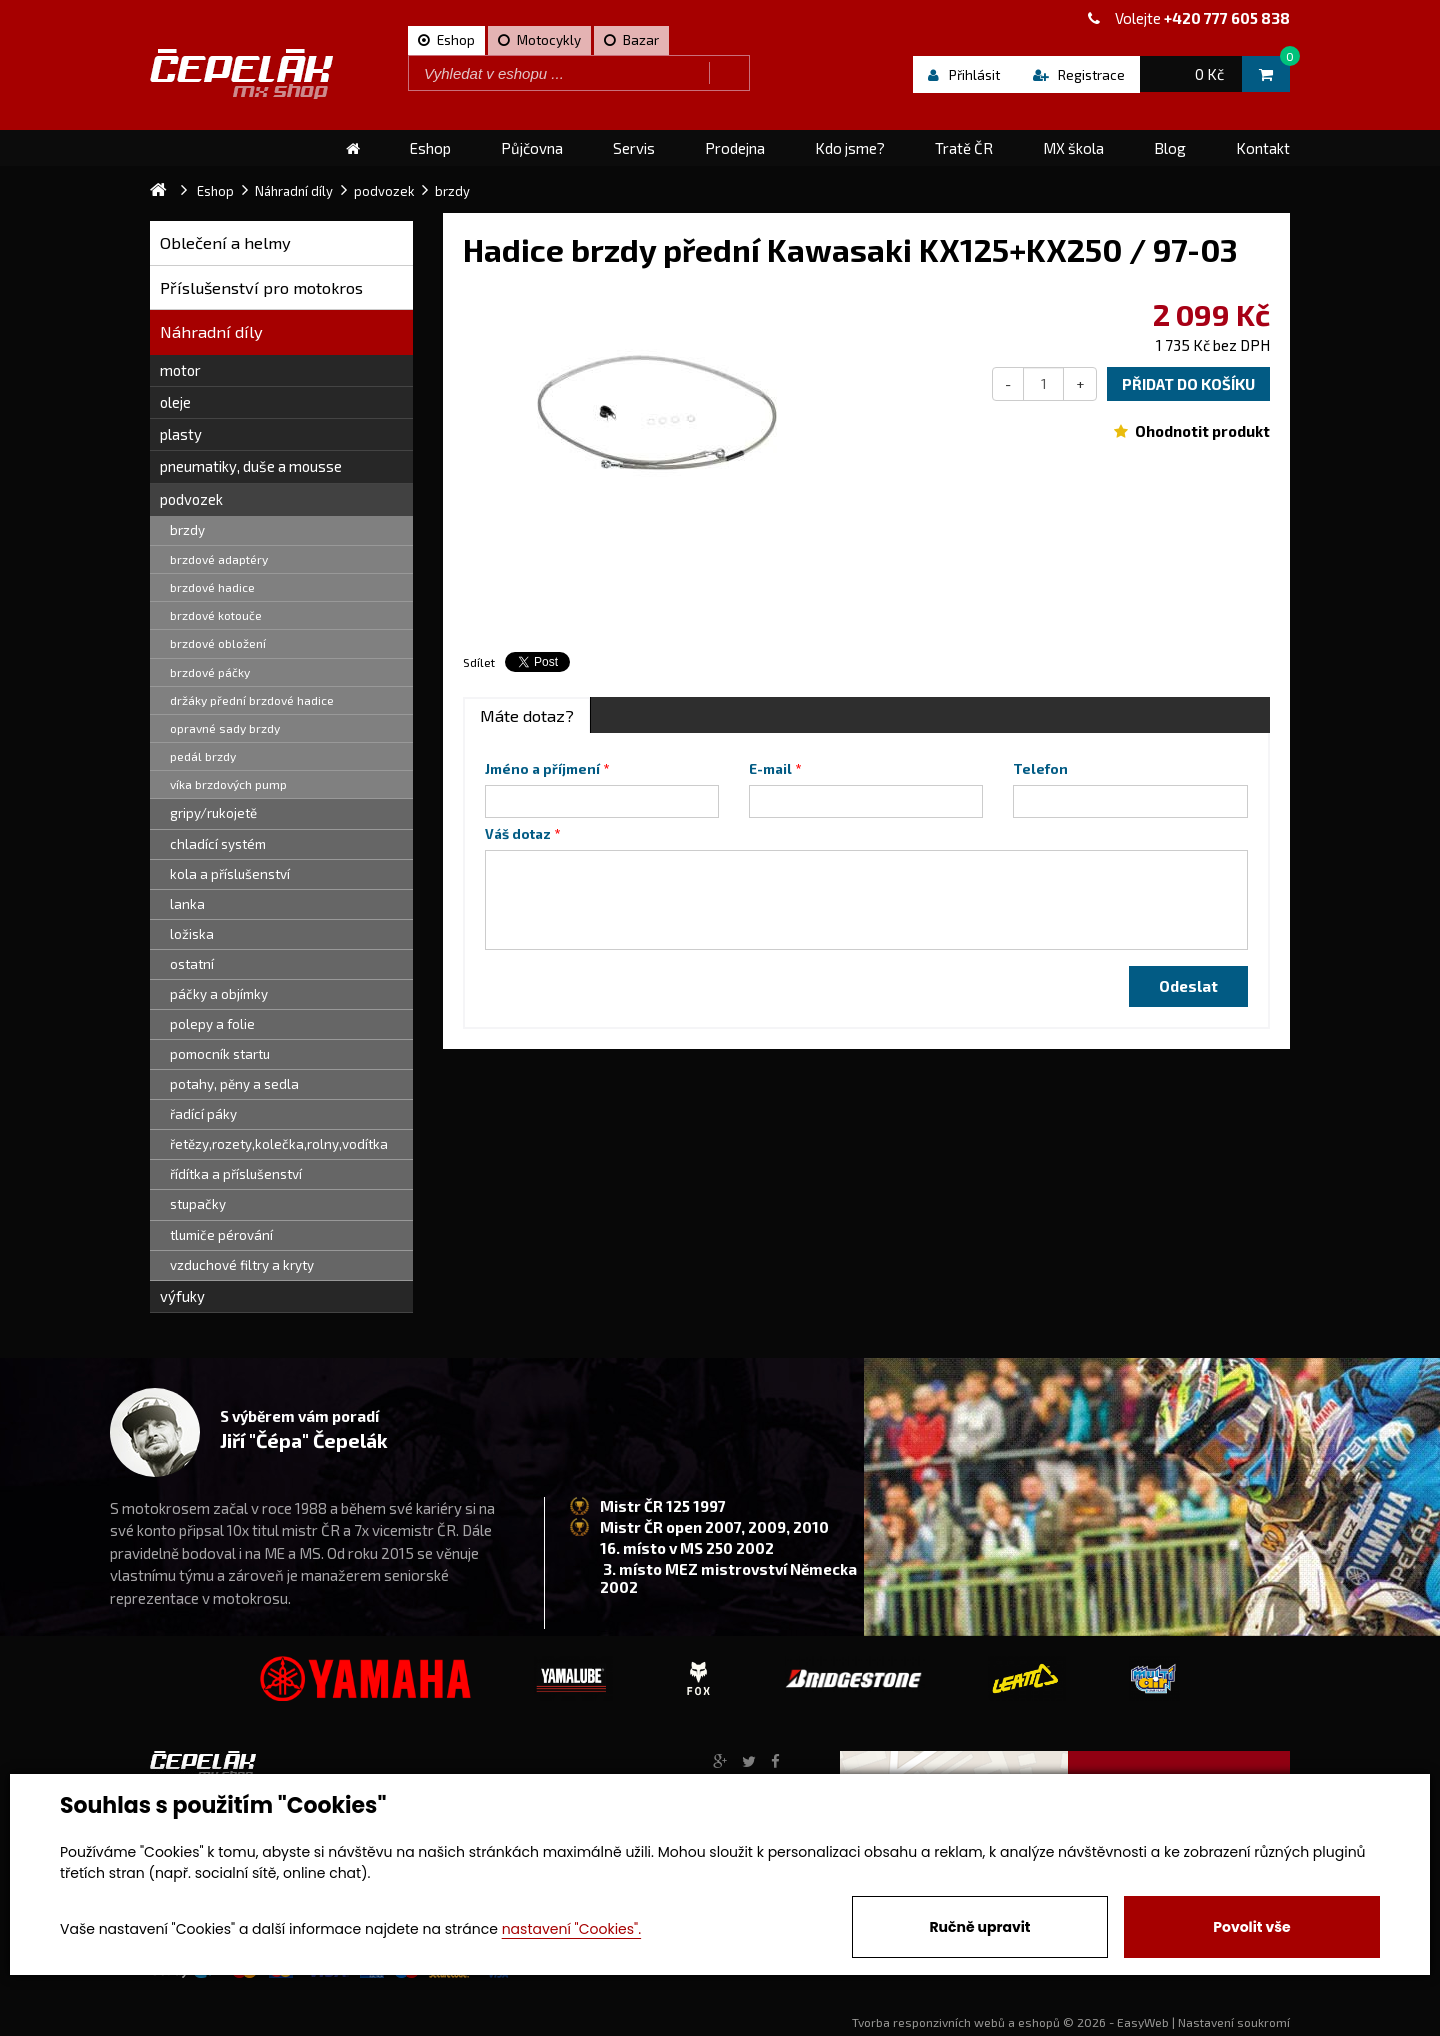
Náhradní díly (211, 331)
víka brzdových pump (228, 784)
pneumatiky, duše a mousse (251, 466)
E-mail (770, 769)
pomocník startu (220, 1054)
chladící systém (218, 844)
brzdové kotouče (216, 615)
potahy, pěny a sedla (234, 1084)
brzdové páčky (210, 672)
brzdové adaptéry (219, 559)
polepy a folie (212, 1024)
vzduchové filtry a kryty (242, 1265)
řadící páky (203, 1114)
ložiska (192, 934)
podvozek (191, 499)
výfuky (182, 1296)
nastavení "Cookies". (571, 1929)
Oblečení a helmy (225, 242)
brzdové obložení (218, 643)
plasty (181, 434)
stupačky (198, 1204)
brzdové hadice (212, 587)
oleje (175, 402)
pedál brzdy (203, 756)
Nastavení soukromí (1234, 2022)
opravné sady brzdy (225, 728)
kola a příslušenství (230, 874)
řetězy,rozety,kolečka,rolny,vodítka (279, 1144)
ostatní (192, 964)
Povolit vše (1251, 1927)
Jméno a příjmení (542, 769)
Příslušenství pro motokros (261, 287)
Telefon (1040, 769)
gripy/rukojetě (213, 813)
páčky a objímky (219, 994)
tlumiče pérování (221, 1235)
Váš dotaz (518, 834)
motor (180, 370)
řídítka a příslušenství (236, 1174)
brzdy (187, 530)
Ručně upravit (979, 1927)
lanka (187, 904)
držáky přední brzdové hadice (252, 700)
